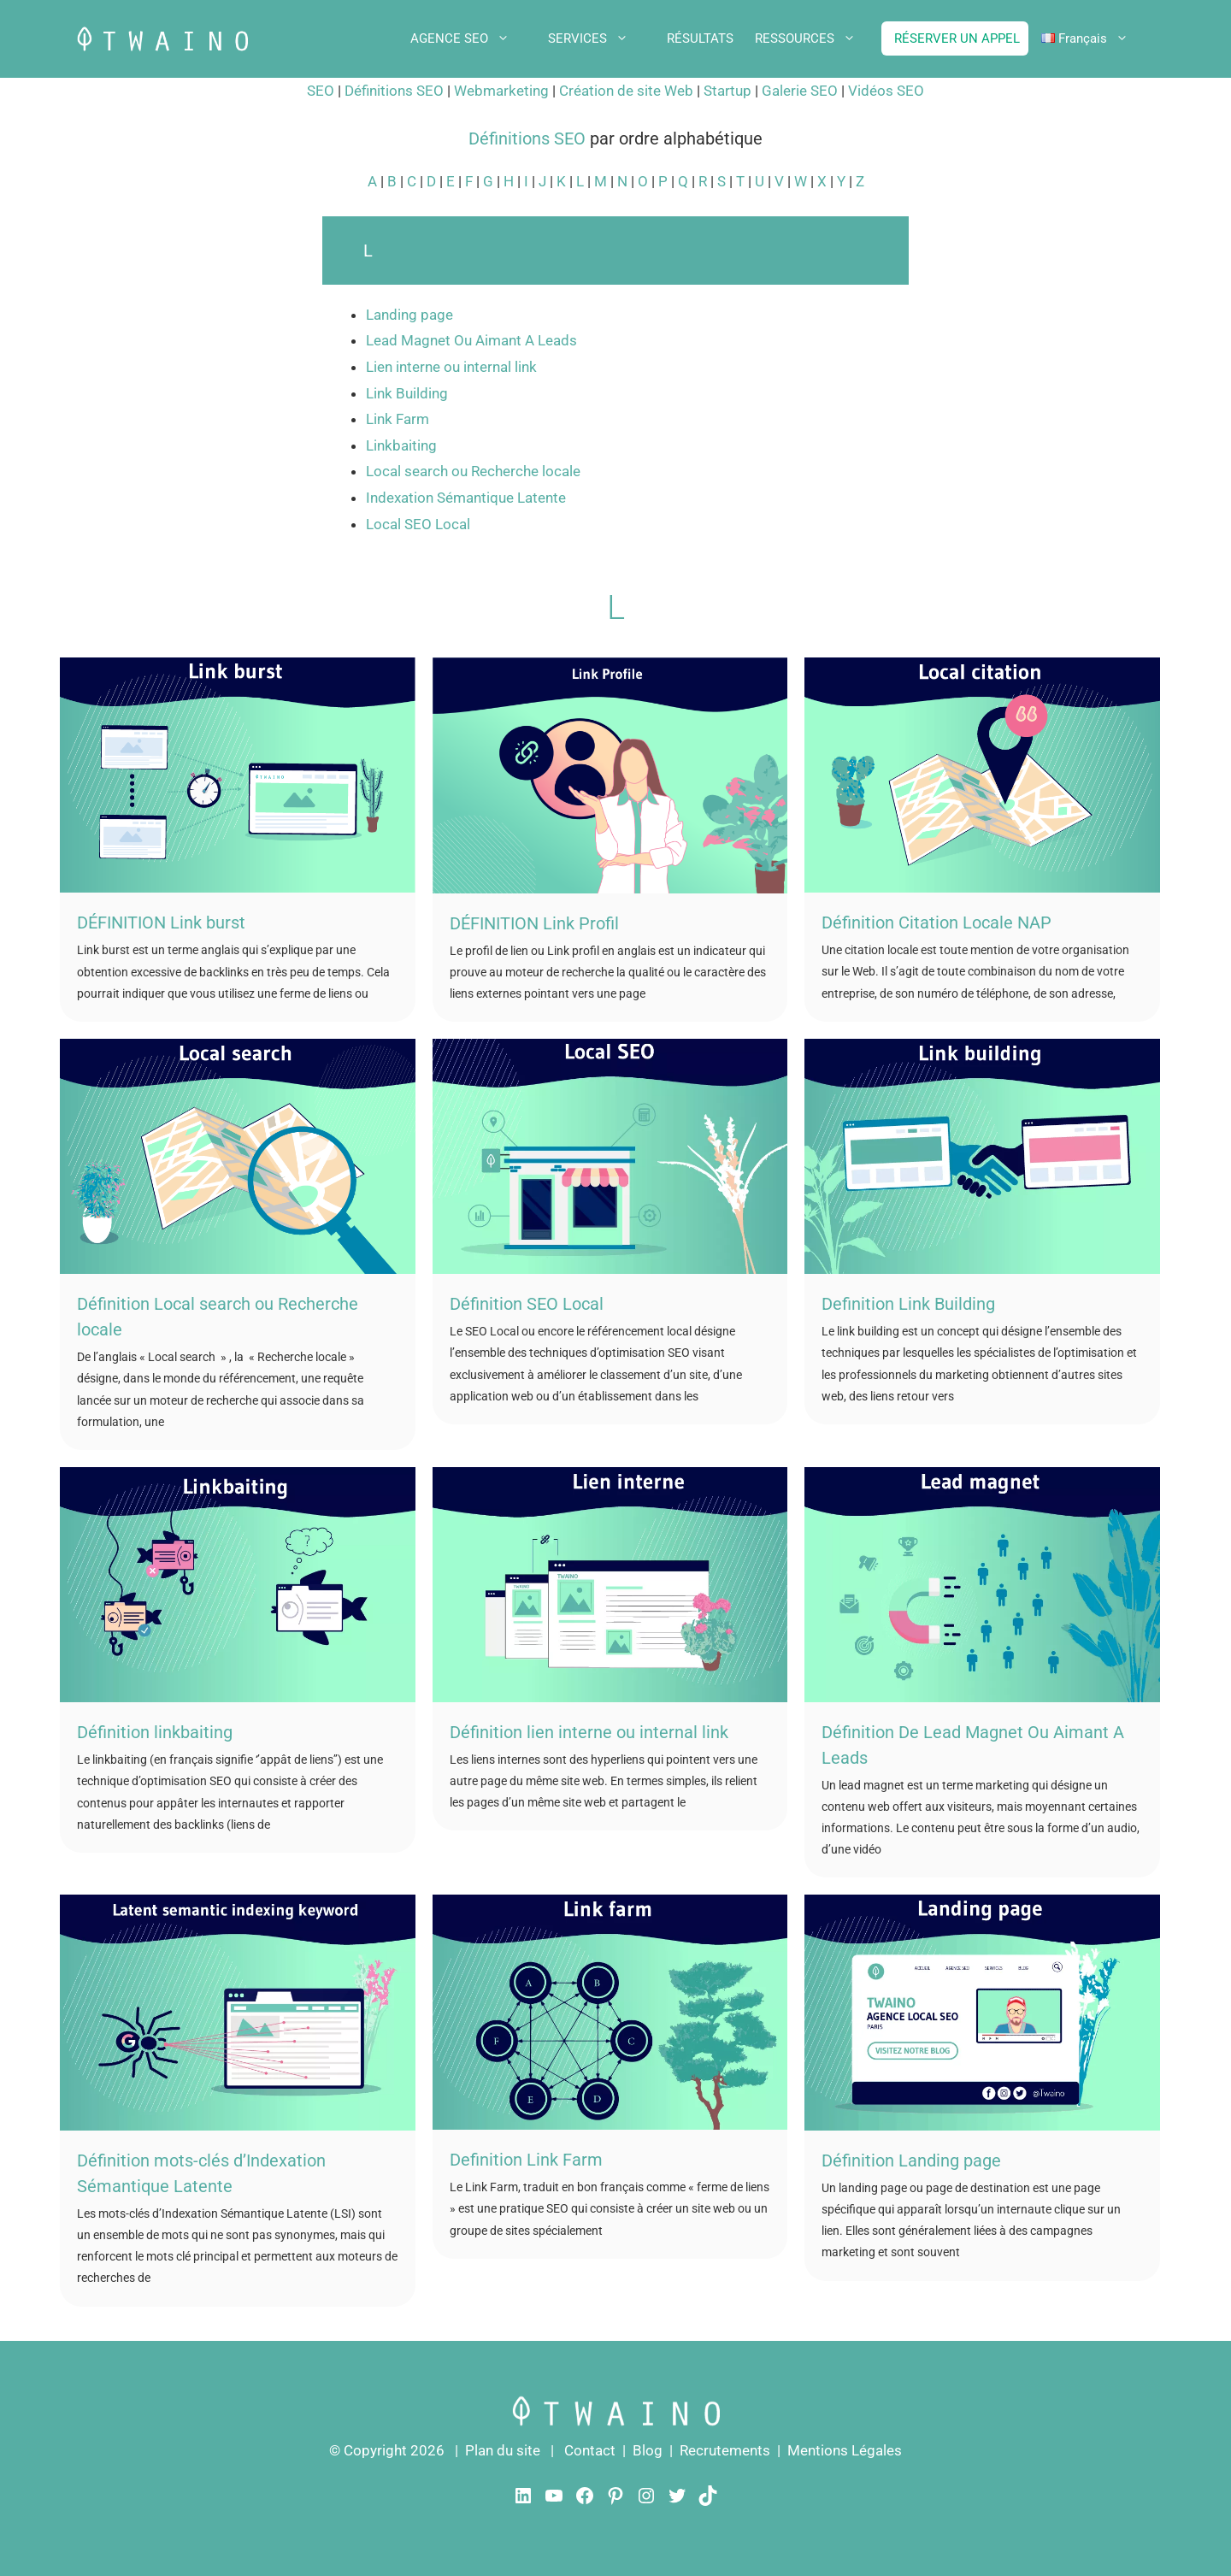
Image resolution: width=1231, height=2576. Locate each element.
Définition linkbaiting (155, 1732)
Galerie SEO (801, 90)
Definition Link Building (910, 1304)
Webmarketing (501, 90)
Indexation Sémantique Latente (466, 497)
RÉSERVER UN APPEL (957, 38)
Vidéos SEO (886, 90)
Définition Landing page (911, 2160)
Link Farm (397, 418)
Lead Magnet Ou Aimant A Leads (471, 340)
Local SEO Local (418, 524)
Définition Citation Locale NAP (936, 922)
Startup (727, 90)
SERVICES (601, 38)
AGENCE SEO (472, 38)
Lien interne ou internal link (451, 366)
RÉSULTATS (700, 38)
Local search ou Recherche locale (473, 471)
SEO (320, 90)
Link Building (407, 393)
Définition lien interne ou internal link (589, 1732)
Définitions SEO (396, 90)
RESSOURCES (818, 38)
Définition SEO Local (527, 1304)
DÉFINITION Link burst (161, 922)
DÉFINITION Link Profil (534, 923)
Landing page (409, 314)
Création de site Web (628, 90)
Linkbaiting (401, 445)
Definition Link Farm (526, 2159)
